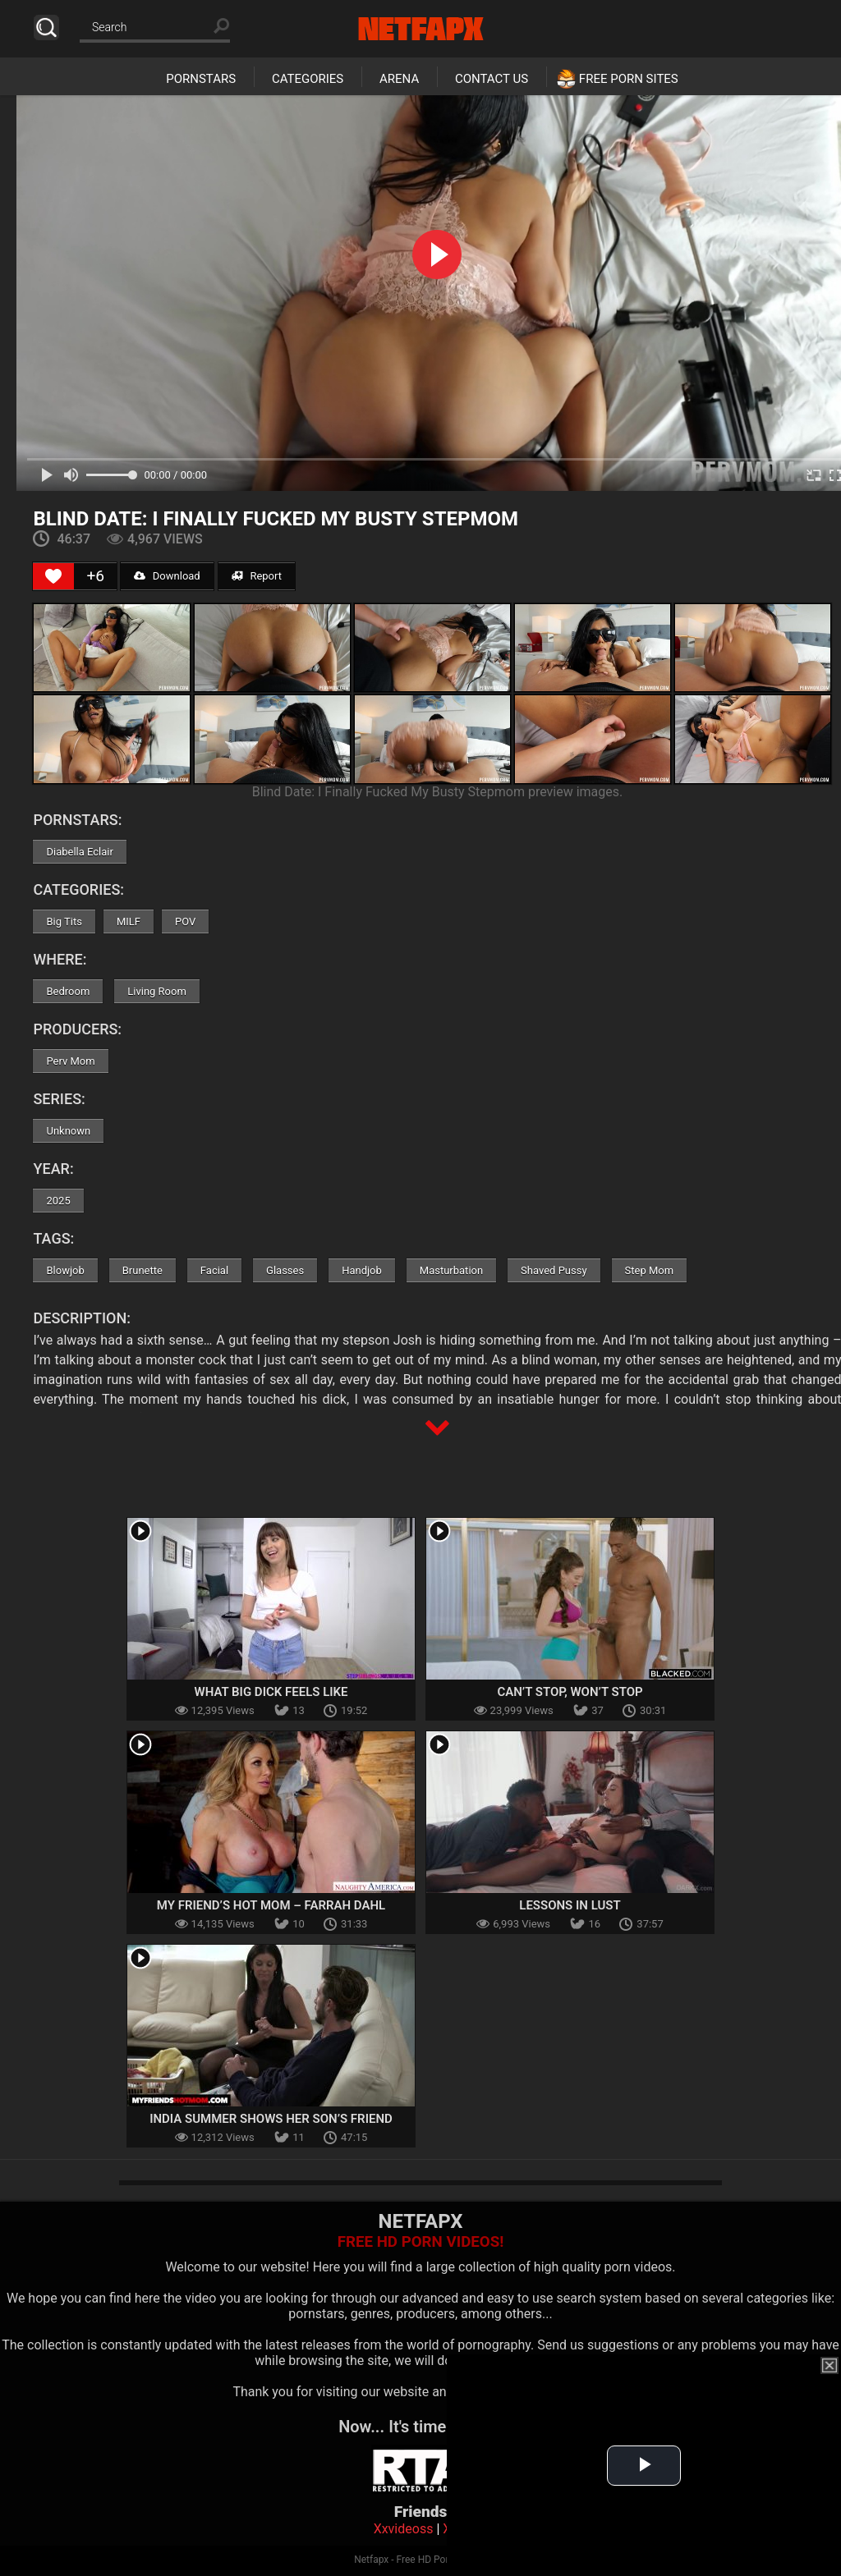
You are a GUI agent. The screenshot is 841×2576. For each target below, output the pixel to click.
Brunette (142, 1270)
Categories (307, 78)
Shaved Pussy (553, 1270)
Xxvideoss (404, 2529)
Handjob (362, 1270)
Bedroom (68, 991)
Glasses (285, 1270)
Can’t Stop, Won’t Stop (569, 1691)
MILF (128, 921)
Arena (399, 78)
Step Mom (649, 1270)
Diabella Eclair (79, 852)
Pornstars (201, 78)
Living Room (156, 991)
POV (185, 921)
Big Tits (63, 921)
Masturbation (451, 1270)
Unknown (68, 1131)
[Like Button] (53, 576)
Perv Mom (70, 1061)
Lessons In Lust (569, 1905)
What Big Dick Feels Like (270, 1691)
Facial (214, 1270)
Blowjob (65, 1270)
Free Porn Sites (628, 78)
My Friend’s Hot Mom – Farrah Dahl (271, 1905)
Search (46, 27)
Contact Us (491, 78)
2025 (58, 1200)
